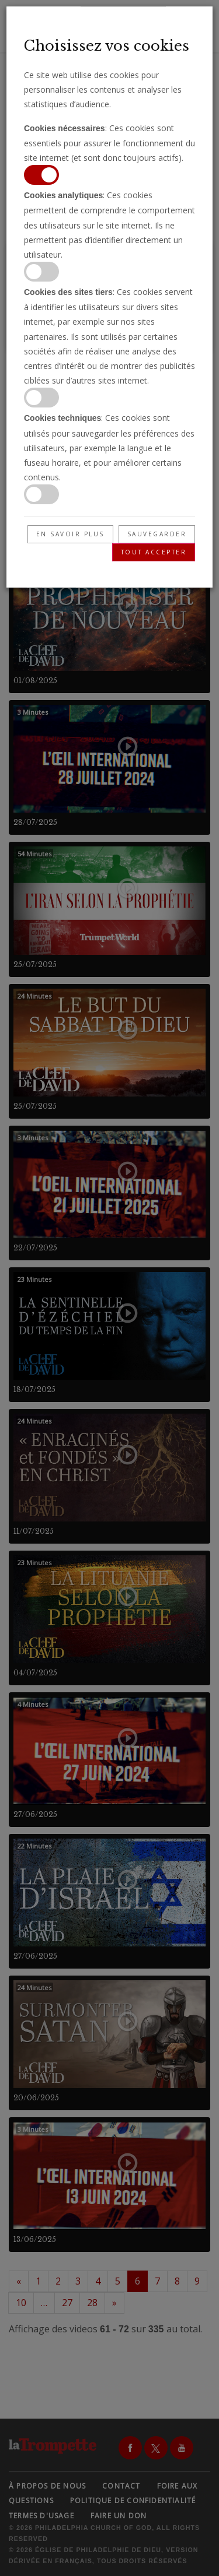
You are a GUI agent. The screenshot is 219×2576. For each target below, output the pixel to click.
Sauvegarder (157, 534)
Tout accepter (154, 552)
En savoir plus (70, 534)
